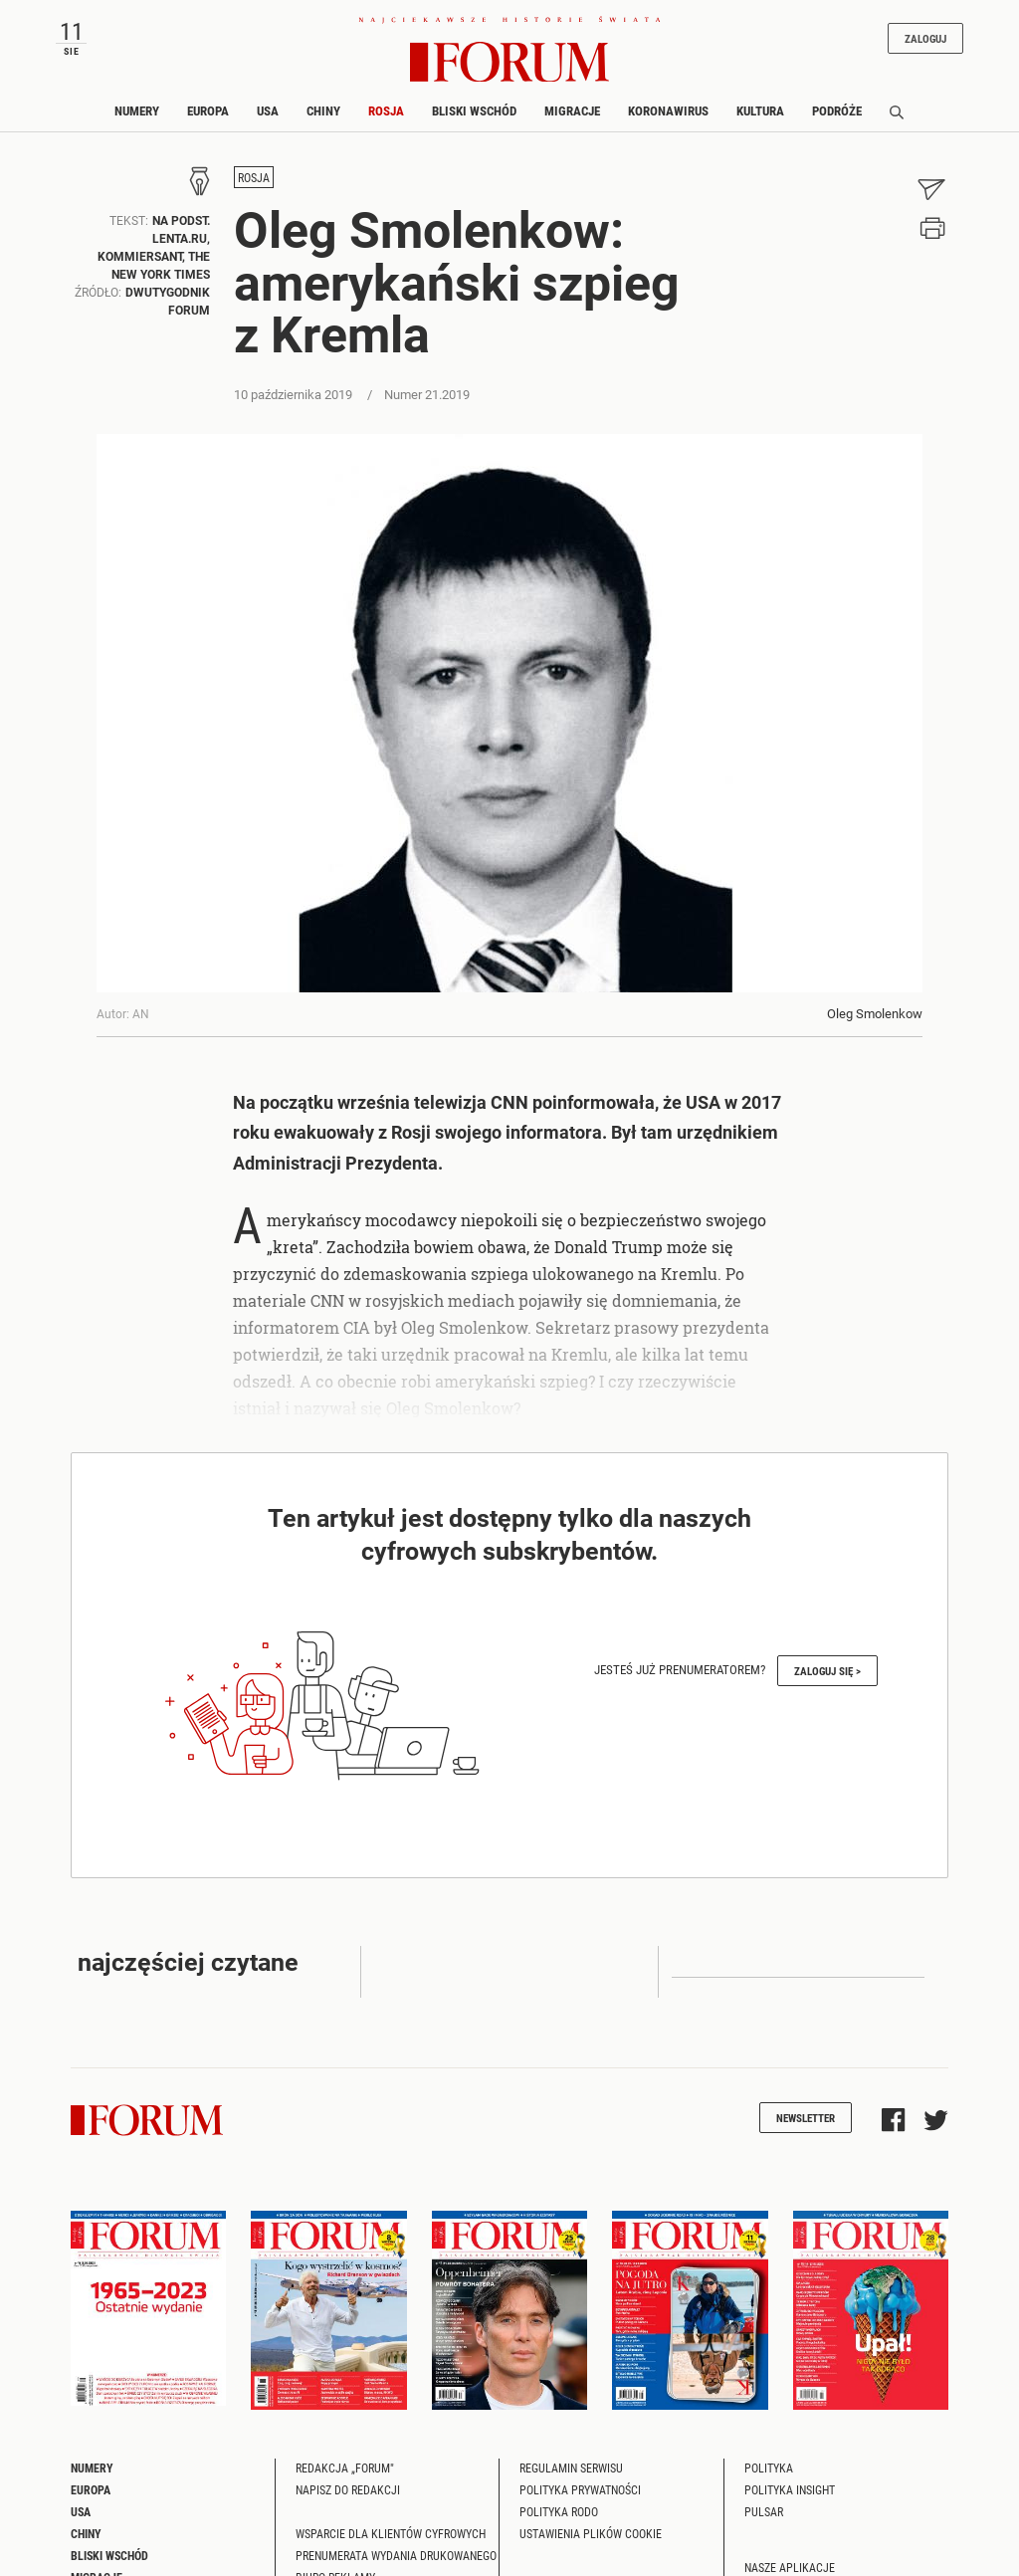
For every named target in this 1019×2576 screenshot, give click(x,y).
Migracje (572, 110)
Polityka (768, 2467)
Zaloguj (925, 38)
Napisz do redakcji (348, 2489)
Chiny (323, 110)
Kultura (760, 110)
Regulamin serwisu (571, 2467)
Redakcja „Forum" (345, 2467)
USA (268, 110)
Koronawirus (668, 110)
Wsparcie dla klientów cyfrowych (391, 2533)
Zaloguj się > (827, 1670)
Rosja (386, 110)
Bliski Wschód (474, 110)
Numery (136, 110)
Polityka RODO (558, 2511)
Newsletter (805, 2117)
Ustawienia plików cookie (590, 2533)
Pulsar (763, 2511)
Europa (208, 110)
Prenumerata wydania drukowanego (396, 2555)
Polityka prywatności (580, 2489)
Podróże (837, 110)
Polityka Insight (789, 2489)
